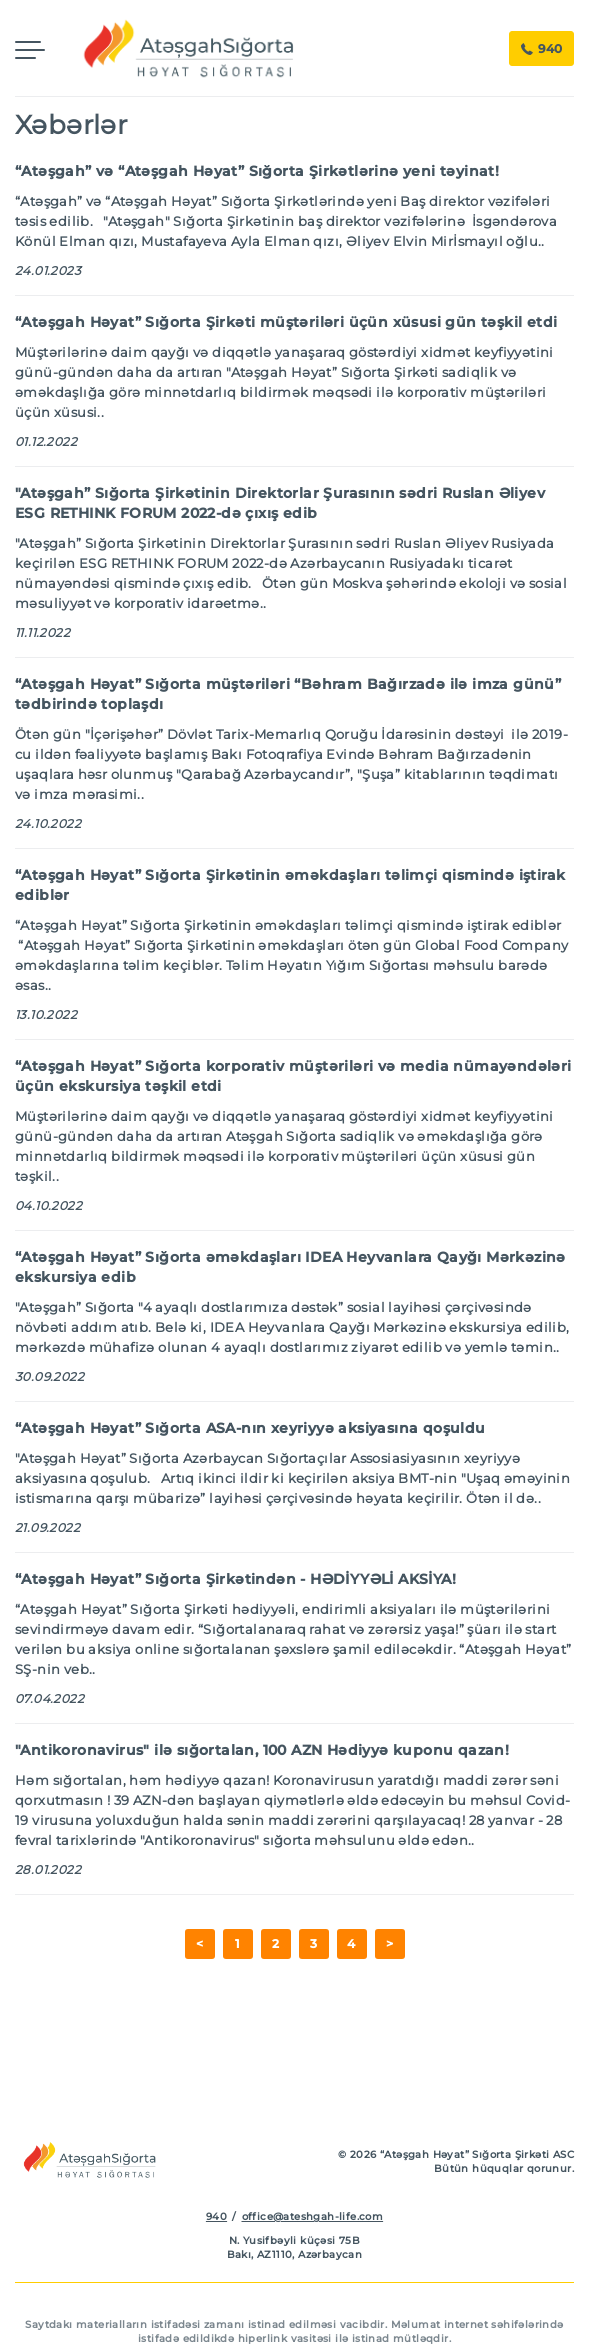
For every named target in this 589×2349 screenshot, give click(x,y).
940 (541, 49)
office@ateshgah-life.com (313, 2216)
